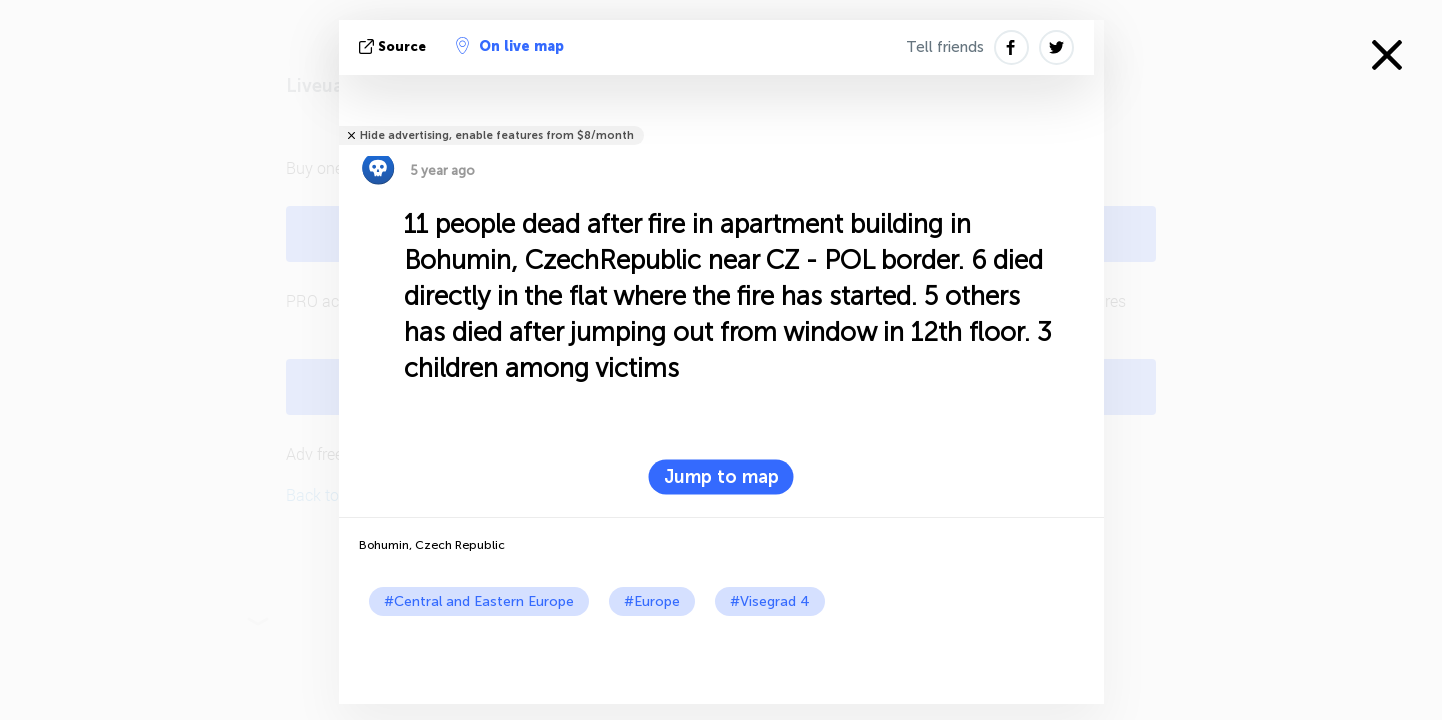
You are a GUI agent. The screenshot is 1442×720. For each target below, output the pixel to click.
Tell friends (945, 47)
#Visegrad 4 (770, 601)
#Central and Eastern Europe (479, 601)
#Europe (652, 601)
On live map (510, 46)
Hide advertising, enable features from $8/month (497, 135)
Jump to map (721, 477)
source (394, 46)
